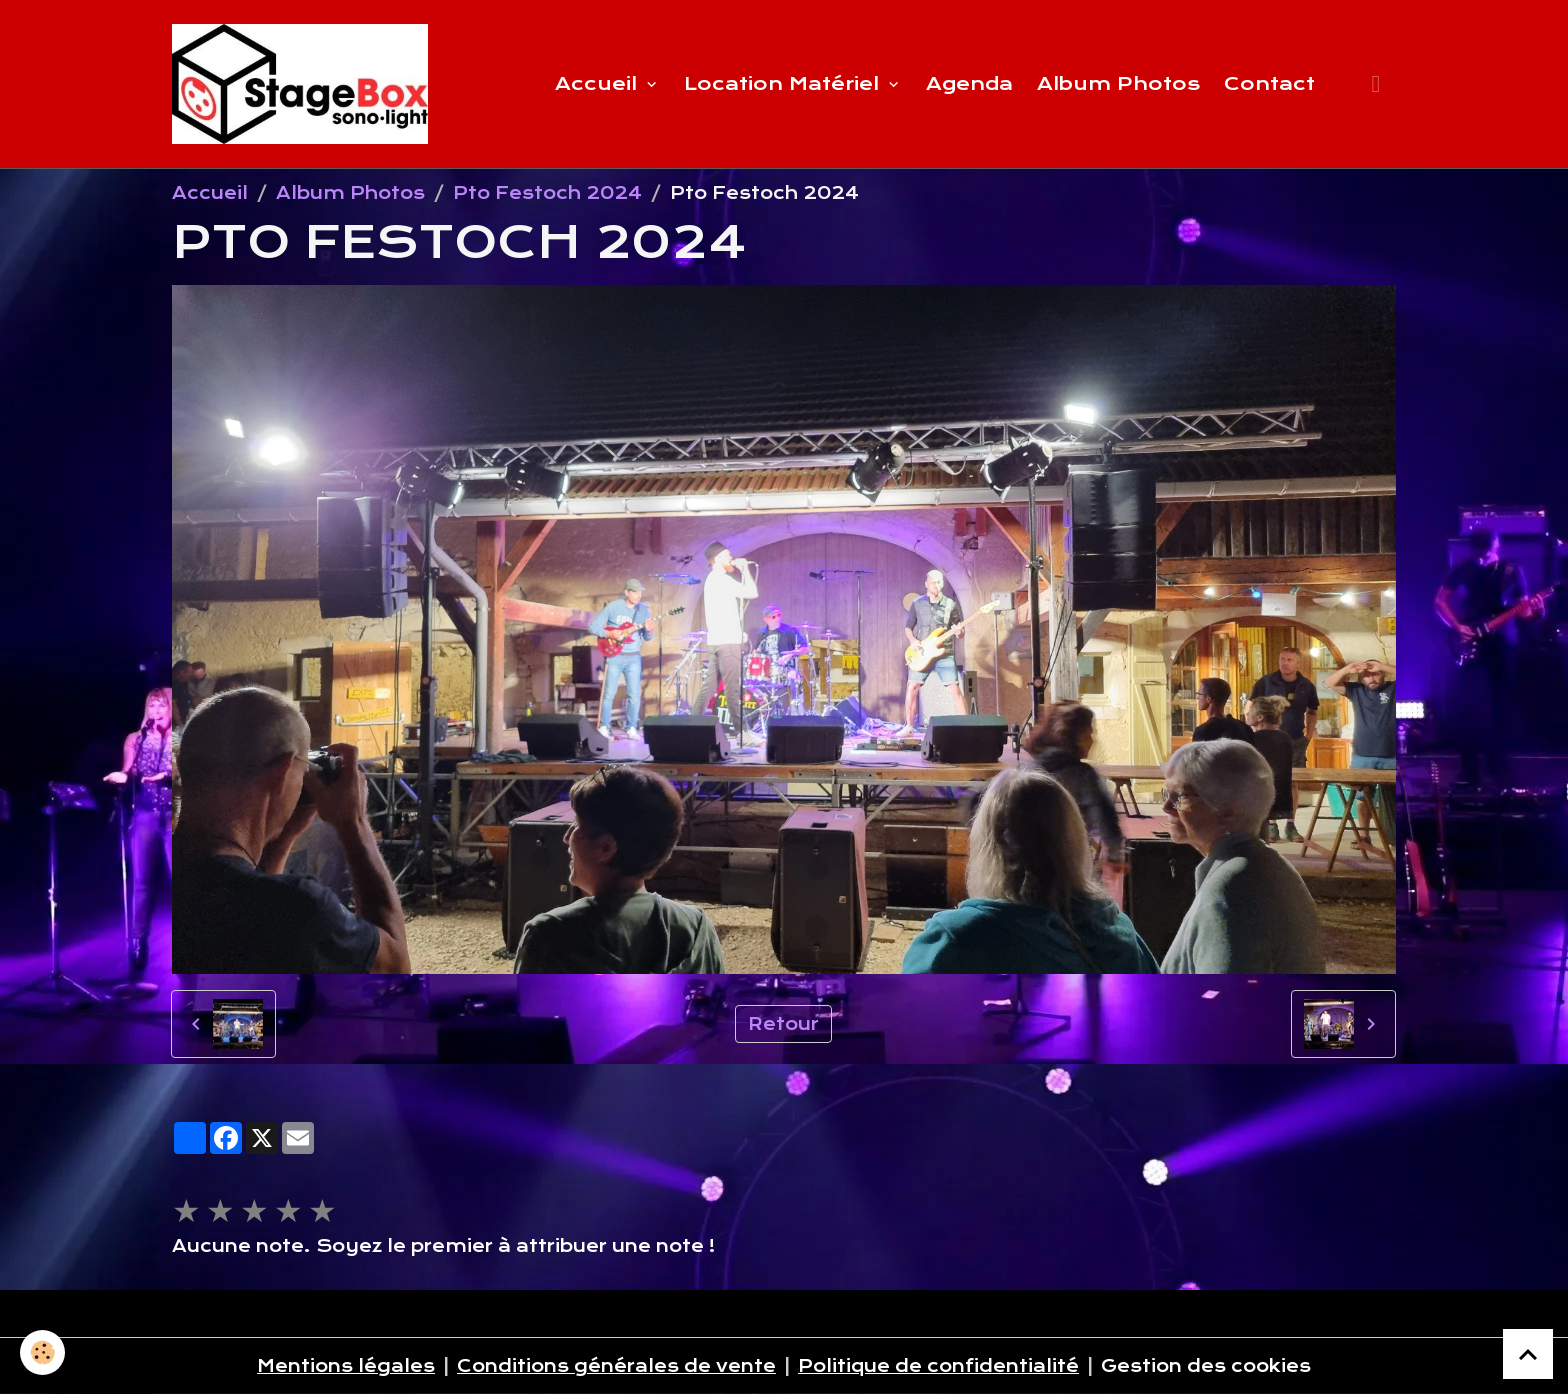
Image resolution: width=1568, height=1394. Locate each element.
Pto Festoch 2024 (547, 193)
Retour (783, 1024)
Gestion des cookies (1206, 1366)
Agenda (969, 83)
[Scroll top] (1528, 1354)
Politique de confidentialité (938, 1366)
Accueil (599, 83)
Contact (1269, 83)
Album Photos (1118, 83)
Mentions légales (346, 1366)
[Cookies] (42, 1352)
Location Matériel (784, 83)
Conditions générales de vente (616, 1366)
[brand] (304, 84)
